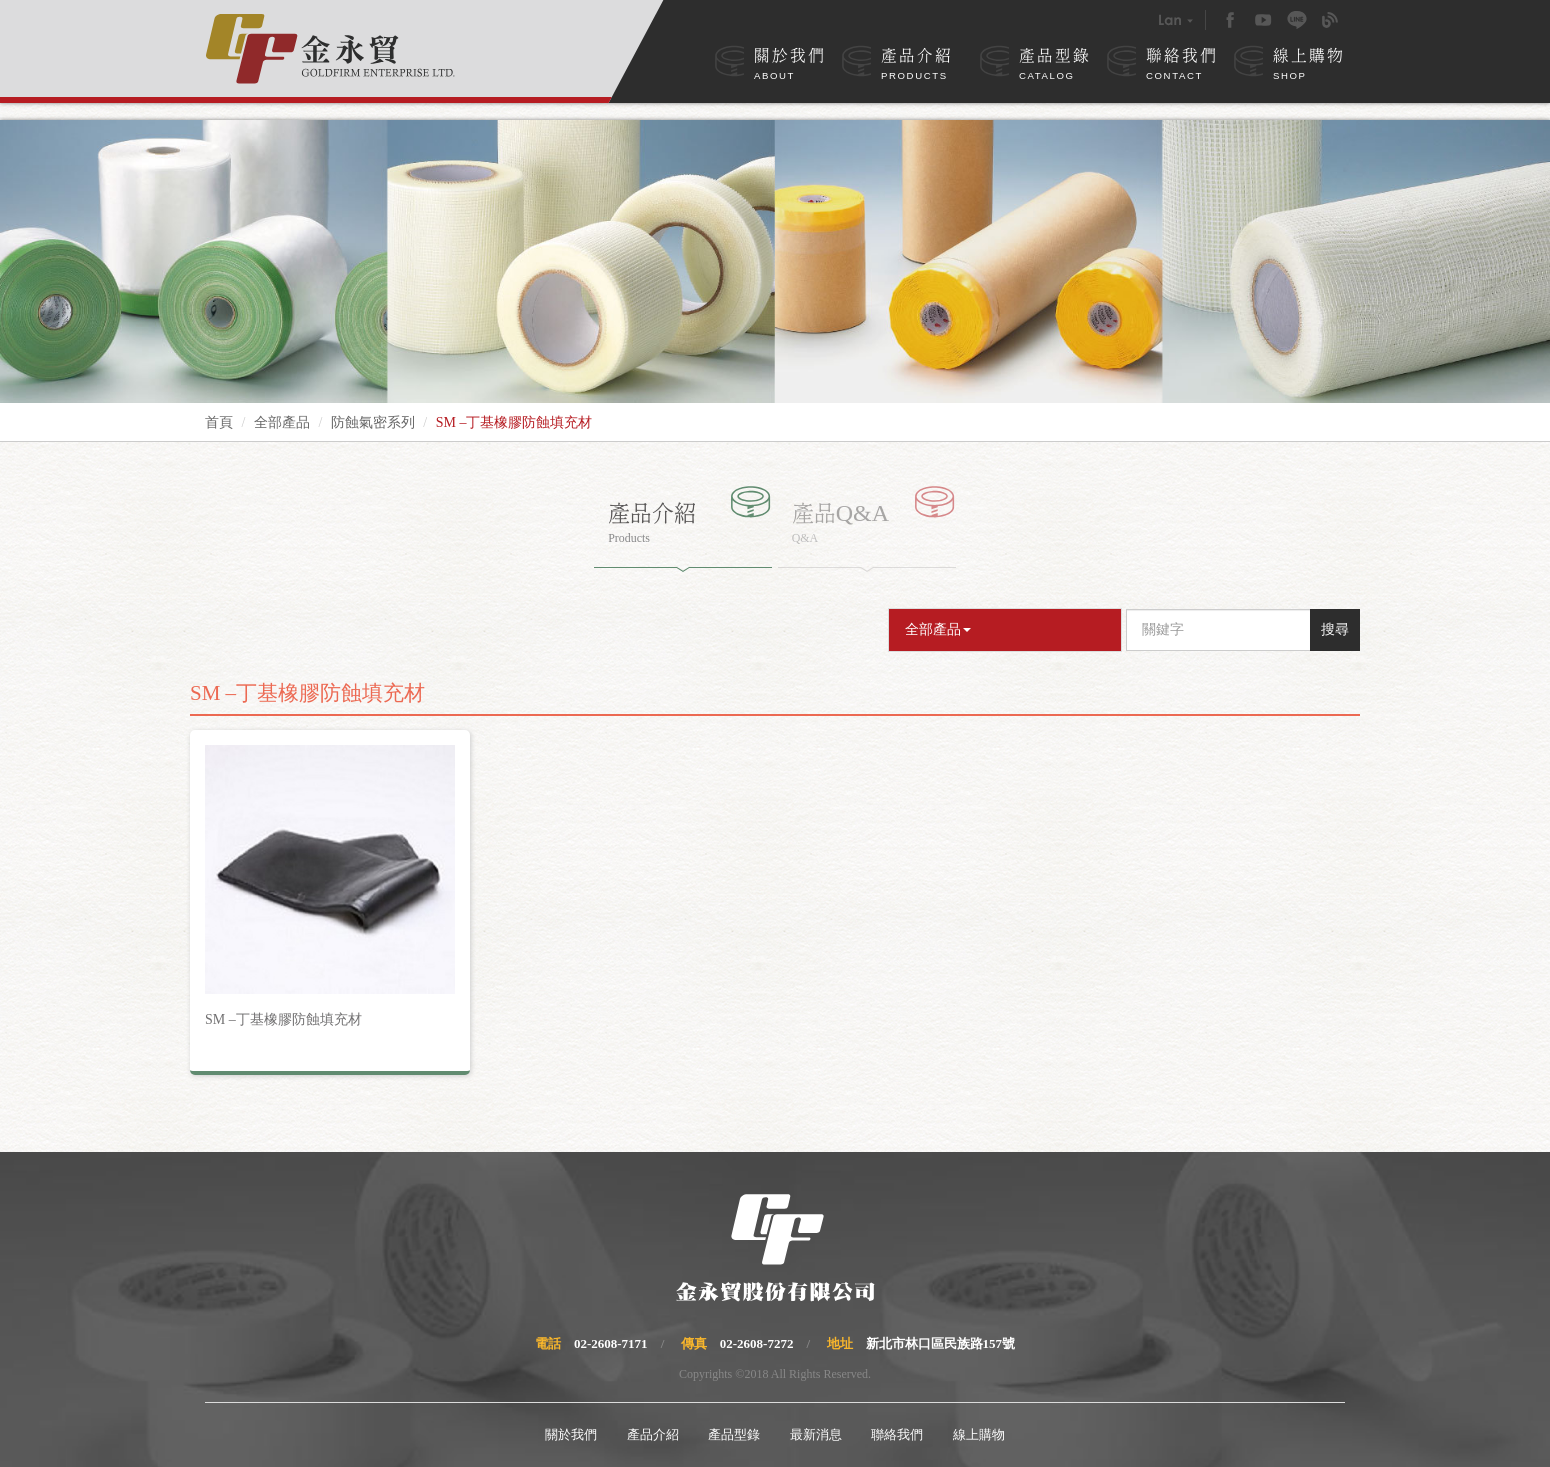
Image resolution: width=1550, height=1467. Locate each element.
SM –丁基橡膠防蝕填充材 (283, 1019)
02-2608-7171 (611, 1343)
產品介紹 (917, 66)
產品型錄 (1055, 66)
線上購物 (1309, 66)
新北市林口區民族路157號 (941, 1343)
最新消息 (816, 1434)
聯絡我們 (1182, 66)
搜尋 (1335, 629)
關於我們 (790, 66)
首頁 (219, 422)
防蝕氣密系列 (373, 422)
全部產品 (282, 422)
